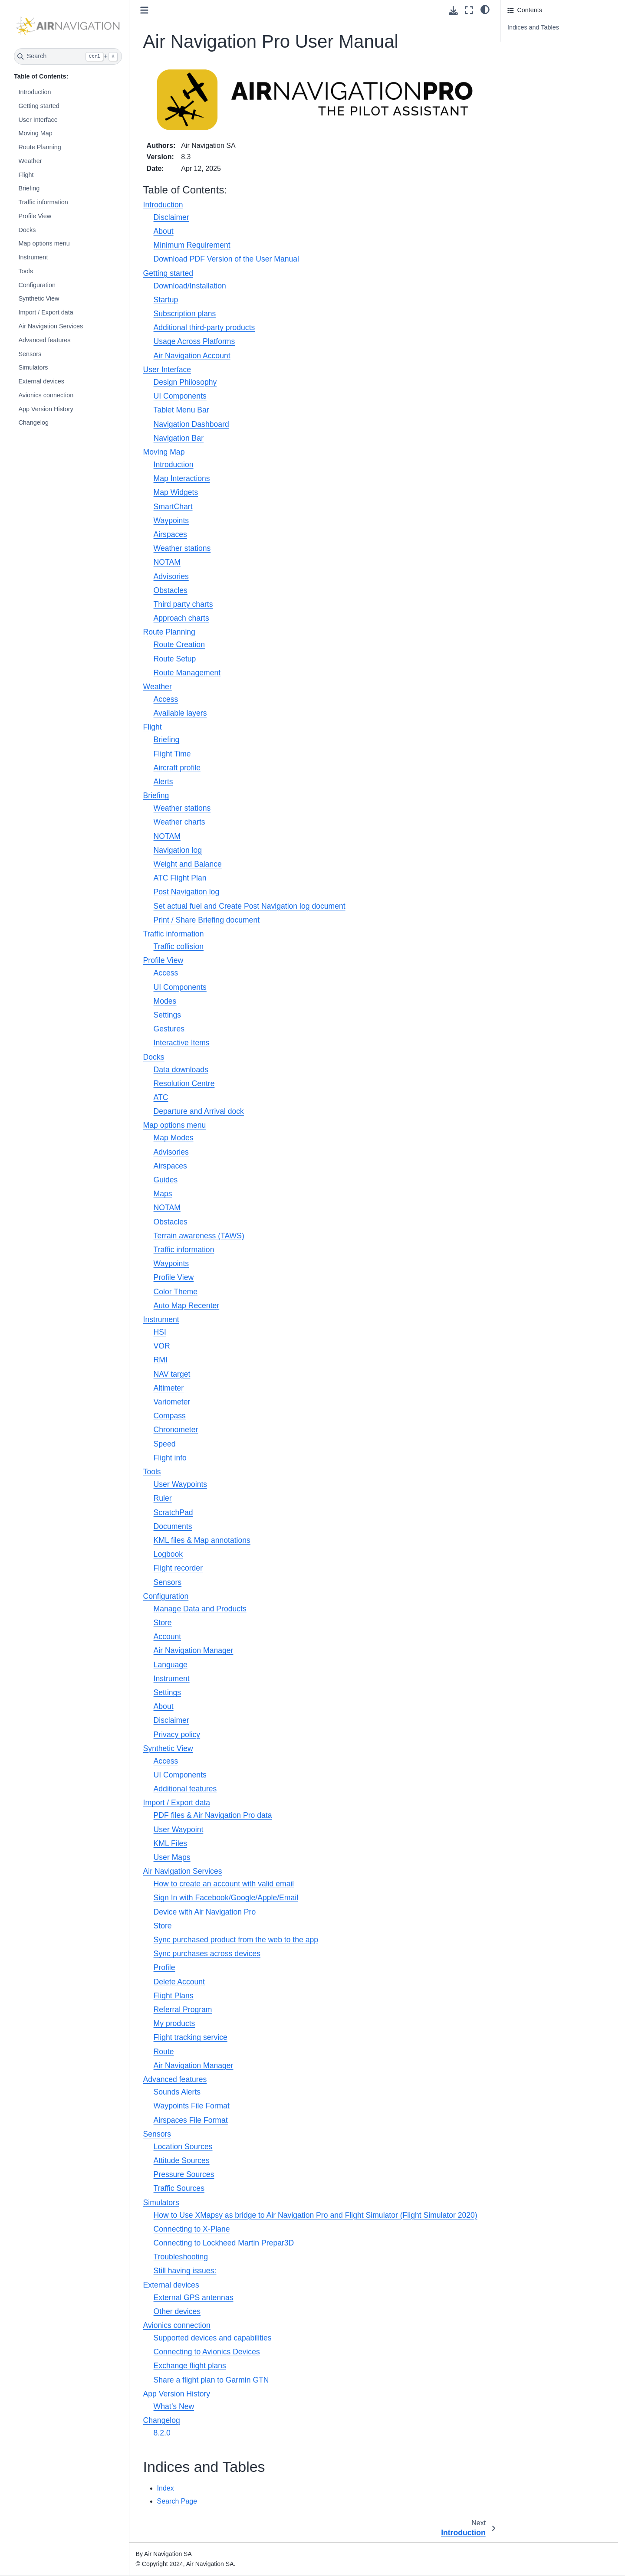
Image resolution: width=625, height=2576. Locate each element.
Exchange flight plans (190, 2365)
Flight (25, 174)
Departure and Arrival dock (199, 1111)
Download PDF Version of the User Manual (226, 259)
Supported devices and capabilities (213, 2338)
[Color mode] (485, 9)
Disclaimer (171, 217)
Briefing (28, 188)
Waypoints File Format (192, 2105)
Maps (163, 1193)
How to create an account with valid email (224, 1883)
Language (171, 1664)
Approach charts (181, 618)
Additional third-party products (204, 327)
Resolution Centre (184, 1083)
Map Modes (174, 1137)
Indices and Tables (533, 27)
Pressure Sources (184, 2174)
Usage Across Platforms (194, 341)
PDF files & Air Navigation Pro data (213, 1815)
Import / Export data (45, 312)
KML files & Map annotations (202, 1540)
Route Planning (39, 147)
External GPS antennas (194, 2297)
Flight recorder (178, 1568)
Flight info (170, 1457)
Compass (170, 1415)
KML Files (171, 1843)
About (164, 231)
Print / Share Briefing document (207, 920)
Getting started (38, 105)
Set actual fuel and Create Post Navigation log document (249, 906)
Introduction (34, 91)
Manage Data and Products (200, 1608)
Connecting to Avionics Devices (207, 2351)
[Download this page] (453, 10)
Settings (167, 1015)
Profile (164, 1967)
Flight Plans (174, 1995)
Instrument (33, 257)
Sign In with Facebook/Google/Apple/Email (226, 1897)
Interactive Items (182, 1042)
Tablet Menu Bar (181, 410)
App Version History (45, 409)
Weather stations (182, 548)
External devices (41, 381)
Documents (173, 1526)
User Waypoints (180, 1484)
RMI (161, 1359)
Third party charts (183, 604)
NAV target (172, 1374)
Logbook (168, 1554)
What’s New (174, 2406)
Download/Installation (190, 285)
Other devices (177, 2311)
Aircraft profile (177, 767)
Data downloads (181, 1069)
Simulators (33, 367)
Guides (166, 1179)
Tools (25, 271)
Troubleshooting (181, 2256)
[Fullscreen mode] (469, 10)
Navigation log (178, 850)
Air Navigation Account (192, 355)
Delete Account (179, 1981)
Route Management (187, 672)
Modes (165, 1001)
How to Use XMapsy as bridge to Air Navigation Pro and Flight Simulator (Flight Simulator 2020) (315, 2215)
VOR (162, 1346)
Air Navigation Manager (194, 1650)
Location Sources (183, 2146)
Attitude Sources (182, 2160)
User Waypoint (179, 1829)
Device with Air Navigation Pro (205, 1912)
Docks (27, 229)
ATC (161, 1097)
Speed (165, 1444)
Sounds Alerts (177, 2092)
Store (163, 1622)
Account (167, 1636)
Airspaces (170, 534)
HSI (160, 1332)
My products (174, 2023)
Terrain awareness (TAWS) (199, 1235)
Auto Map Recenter (187, 1305)
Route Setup (175, 659)
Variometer (172, 1402)
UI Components (180, 396)
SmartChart (173, 506)
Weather (30, 160)
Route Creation (179, 644)
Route (164, 2051)
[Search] (68, 56)
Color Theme (175, 1291)
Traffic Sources (179, 2188)
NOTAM (167, 562)
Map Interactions (182, 478)
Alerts (163, 781)
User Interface (37, 119)
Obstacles (171, 590)
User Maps (172, 1857)
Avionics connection (45, 395)
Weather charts (179, 822)
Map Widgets (176, 492)
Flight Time (172, 754)
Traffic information (43, 202)
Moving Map (35, 133)
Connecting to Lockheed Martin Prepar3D (224, 2243)
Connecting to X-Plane (192, 2229)
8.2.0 (162, 2433)
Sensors (29, 353)
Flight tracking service (190, 2037)
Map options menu (43, 243)
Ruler (163, 1498)
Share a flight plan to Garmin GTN (211, 2380)
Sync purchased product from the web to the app (236, 1939)
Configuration (37, 284)
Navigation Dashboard (191, 424)
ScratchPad (173, 1512)
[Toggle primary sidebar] (144, 10)
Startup (166, 299)
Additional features (185, 1788)
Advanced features (44, 340)
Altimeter (169, 1388)
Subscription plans (185, 313)
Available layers (180, 713)
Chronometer (176, 1429)
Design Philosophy (185, 382)
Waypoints (171, 520)
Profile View (34, 216)
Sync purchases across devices (207, 1953)
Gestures (169, 1029)
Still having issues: (185, 2270)
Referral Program (183, 2009)
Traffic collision (179, 946)
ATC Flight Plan (180, 878)
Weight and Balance (188, 864)
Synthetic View (38, 298)
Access (166, 699)
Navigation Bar (179, 438)
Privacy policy (177, 1734)
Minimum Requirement (192, 245)
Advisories (171, 576)
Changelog (33, 422)
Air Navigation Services (50, 326)
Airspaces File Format (191, 2120)
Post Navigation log (187, 891)
